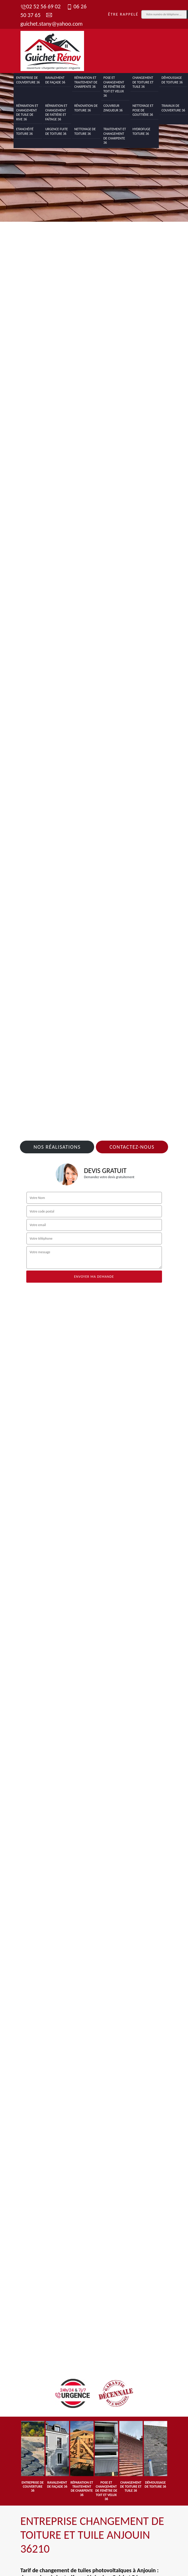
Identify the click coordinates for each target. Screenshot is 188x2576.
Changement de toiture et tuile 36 (143, 82)
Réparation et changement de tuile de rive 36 (27, 112)
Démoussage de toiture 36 (172, 80)
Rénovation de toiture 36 (86, 108)
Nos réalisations (57, 1147)
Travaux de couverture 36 (173, 108)
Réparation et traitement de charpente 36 (85, 82)
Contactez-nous (132, 1147)
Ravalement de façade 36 (55, 80)
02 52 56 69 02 (41, 6)
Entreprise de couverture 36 (28, 80)
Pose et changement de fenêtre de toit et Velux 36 (114, 87)
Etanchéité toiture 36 (24, 131)
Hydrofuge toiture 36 (141, 131)
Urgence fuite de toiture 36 (56, 131)
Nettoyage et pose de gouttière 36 (143, 110)
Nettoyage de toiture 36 (85, 131)
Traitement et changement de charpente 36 (114, 136)
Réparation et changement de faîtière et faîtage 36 (56, 112)
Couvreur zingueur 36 (113, 108)
